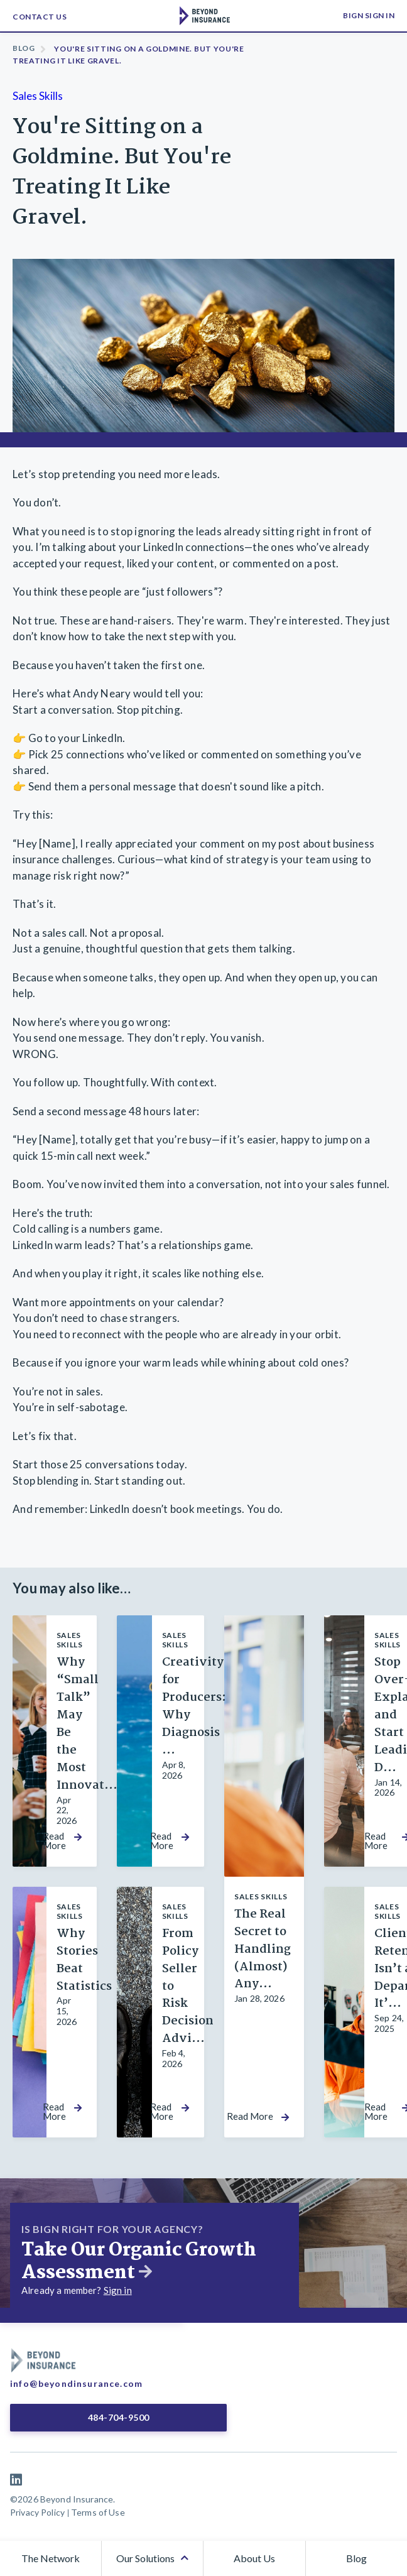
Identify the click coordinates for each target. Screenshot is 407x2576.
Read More (54, 1840)
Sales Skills (38, 95)
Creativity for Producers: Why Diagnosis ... (194, 1706)
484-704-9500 (118, 2417)
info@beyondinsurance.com (76, 2383)
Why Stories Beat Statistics (84, 1960)
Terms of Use (98, 2512)
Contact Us (40, 16)
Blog (24, 48)
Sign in (118, 2290)
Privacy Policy (37, 2512)
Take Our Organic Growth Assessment (138, 2261)
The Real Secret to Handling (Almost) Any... (262, 1949)
